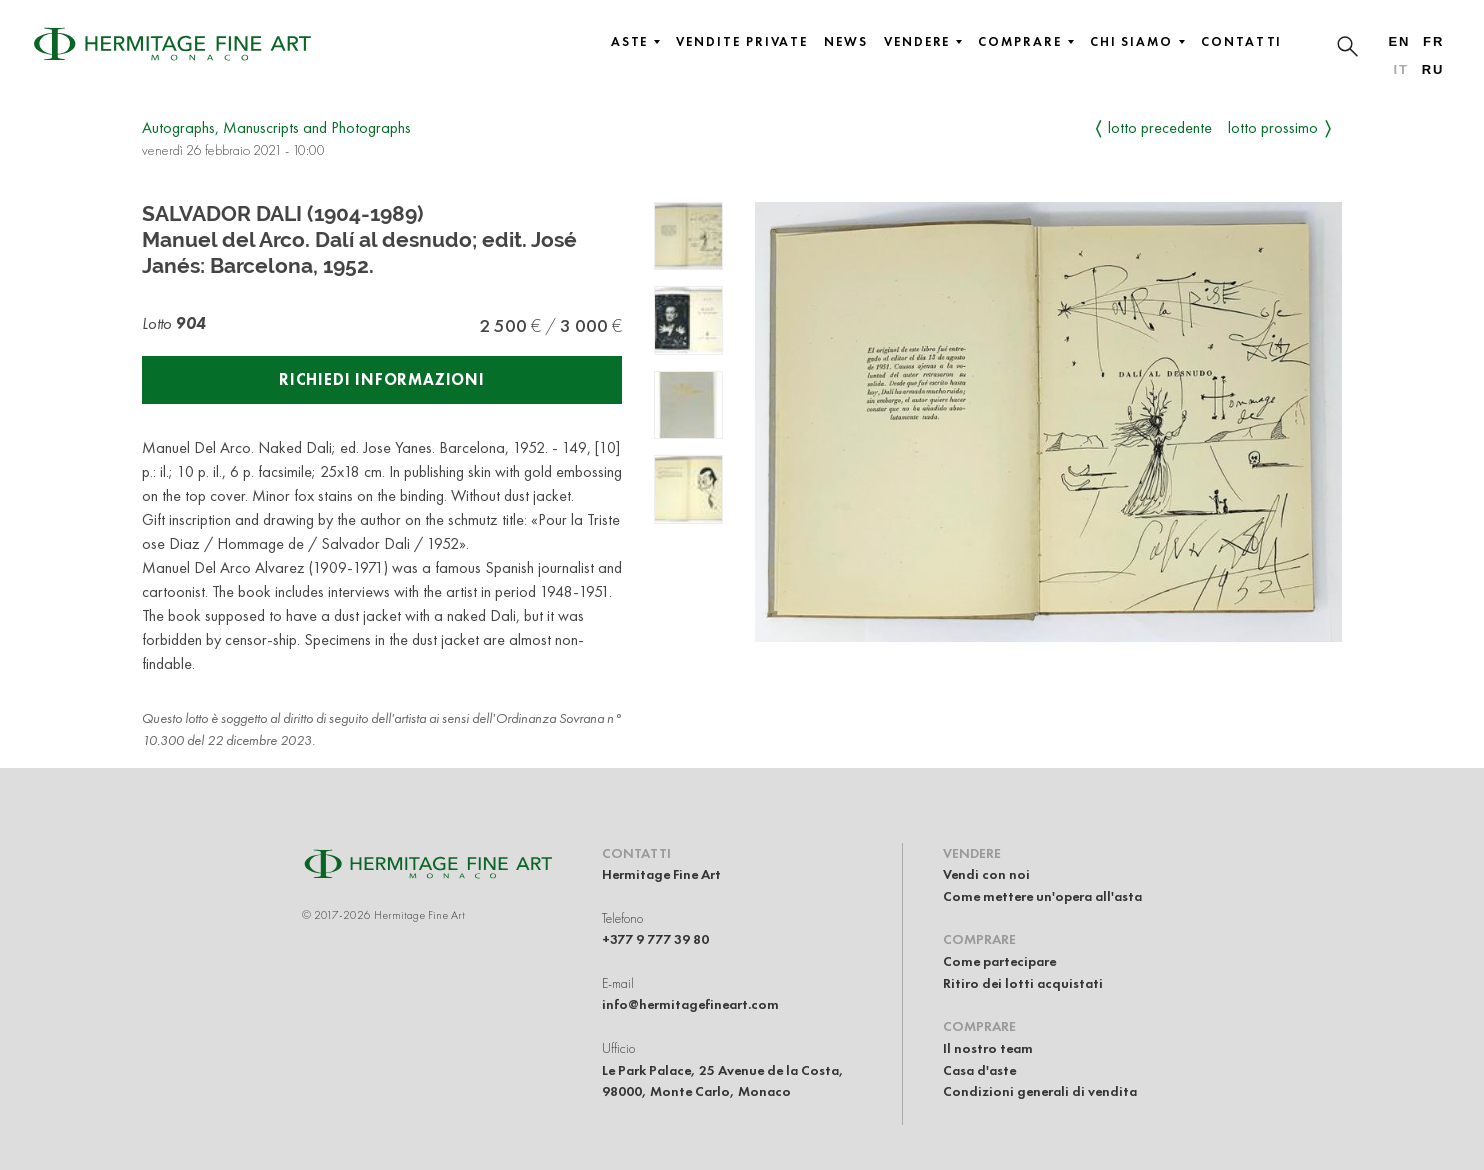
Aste (636, 42)
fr (1433, 41)
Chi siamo (1137, 42)
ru (1433, 69)
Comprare (1025, 42)
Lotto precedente (1160, 127)
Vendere (923, 42)
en (1399, 41)
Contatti (1241, 42)
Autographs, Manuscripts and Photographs (276, 127)
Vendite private (742, 42)
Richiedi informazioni (382, 379)
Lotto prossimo (1273, 127)
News (846, 42)
